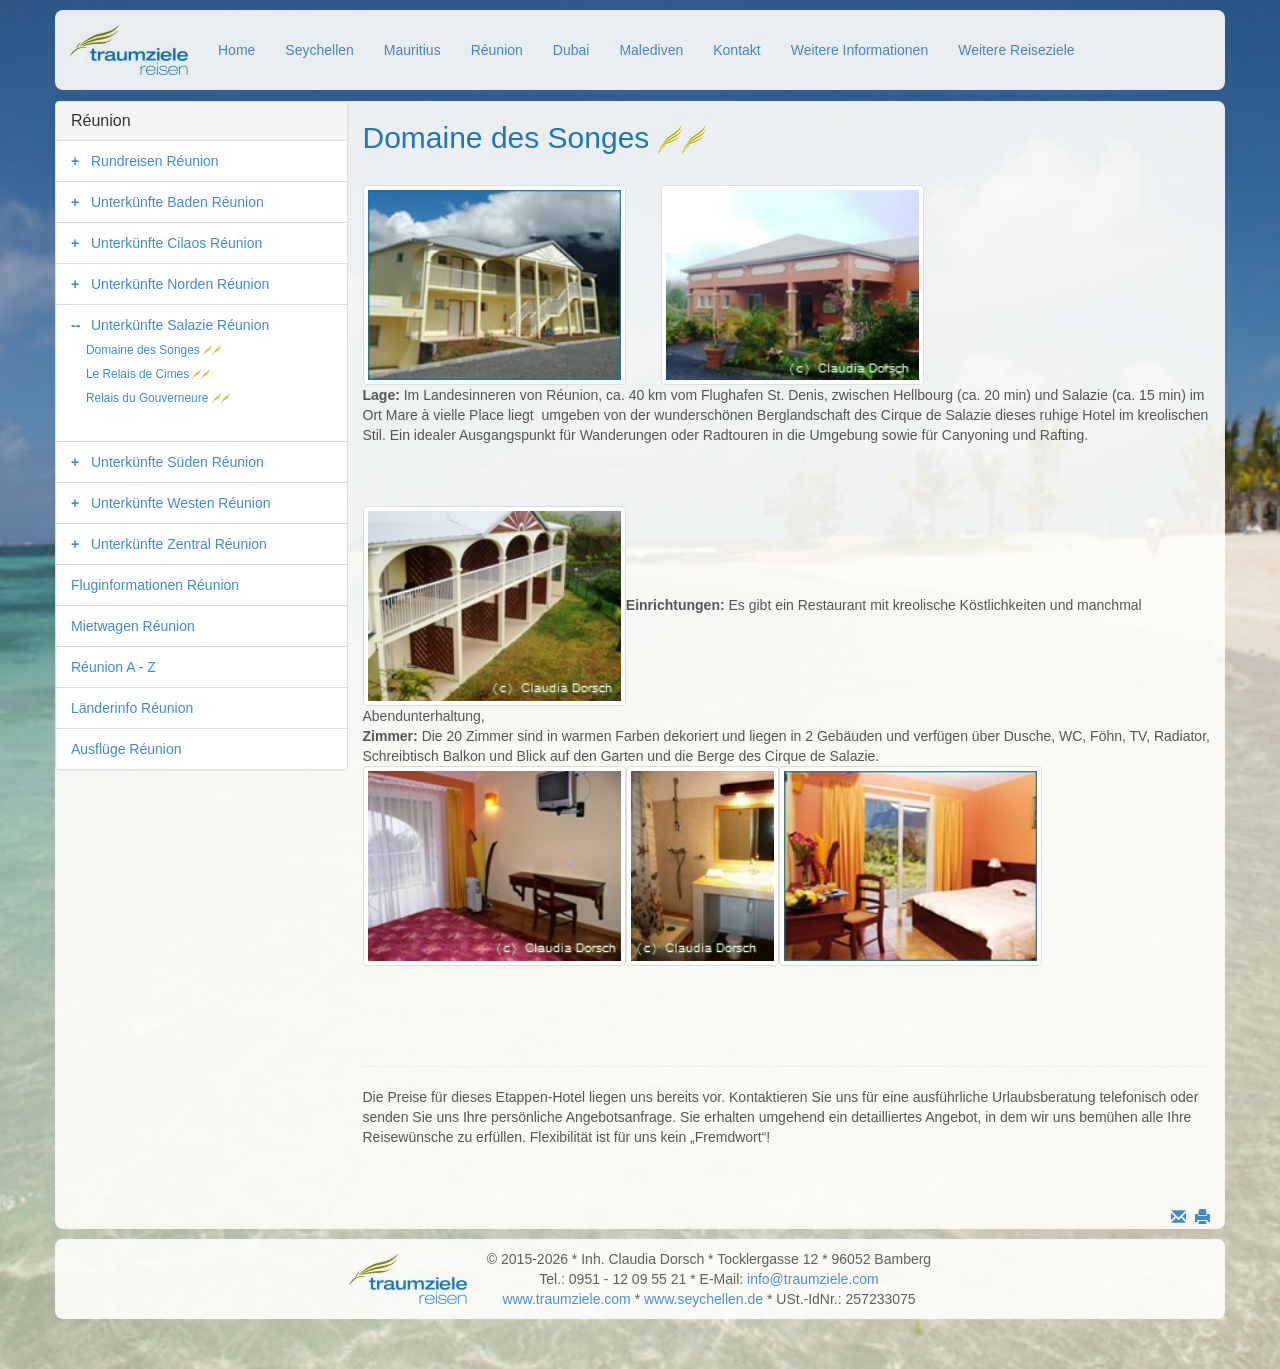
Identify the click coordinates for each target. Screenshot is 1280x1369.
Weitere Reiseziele (1016, 50)
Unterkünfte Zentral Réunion (179, 544)
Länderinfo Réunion (132, 708)
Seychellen (319, 50)
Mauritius (412, 50)
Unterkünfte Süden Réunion (177, 462)
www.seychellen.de (703, 1299)
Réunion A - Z (113, 667)
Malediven (651, 50)
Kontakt (736, 50)
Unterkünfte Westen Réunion (181, 503)
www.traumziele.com (566, 1299)
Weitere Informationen (859, 50)
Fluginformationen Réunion (155, 585)
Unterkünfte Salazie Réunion (180, 325)
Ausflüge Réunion (126, 749)
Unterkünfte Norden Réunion (180, 284)
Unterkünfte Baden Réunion (177, 202)
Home (236, 50)
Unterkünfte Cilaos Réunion (176, 243)
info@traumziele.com (813, 1279)
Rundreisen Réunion (155, 161)
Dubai (571, 50)
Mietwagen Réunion (133, 626)
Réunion (497, 50)
